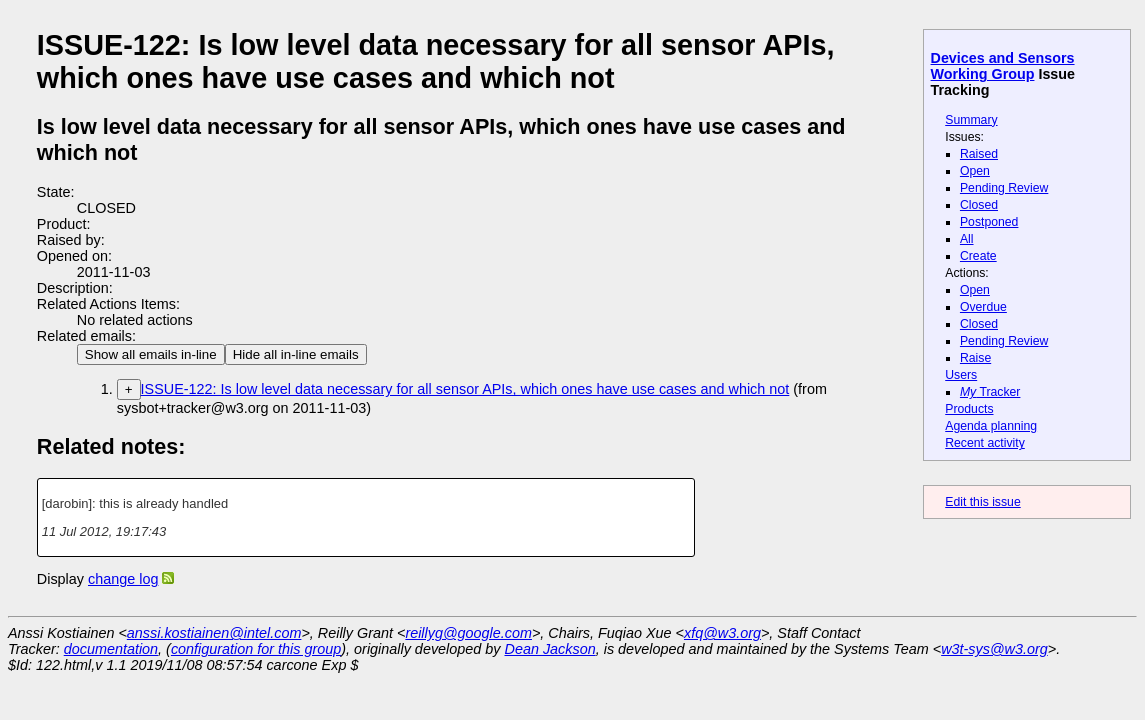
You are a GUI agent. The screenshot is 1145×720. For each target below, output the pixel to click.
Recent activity (985, 443)
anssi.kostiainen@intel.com (214, 633)
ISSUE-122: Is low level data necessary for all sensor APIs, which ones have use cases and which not (465, 389)
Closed (979, 205)
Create (978, 256)
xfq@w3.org (722, 633)
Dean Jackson (550, 649)
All (967, 239)
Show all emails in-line (151, 354)
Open (975, 171)
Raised (979, 154)
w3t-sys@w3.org (994, 649)
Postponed (989, 222)
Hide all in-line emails (296, 354)
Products (969, 409)
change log (123, 579)
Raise (975, 358)
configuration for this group (256, 649)
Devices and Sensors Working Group (1003, 66)
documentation (111, 649)
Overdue (983, 307)
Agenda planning (991, 426)
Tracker (990, 392)
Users (961, 375)
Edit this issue (982, 502)
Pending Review (1004, 188)
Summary (971, 120)
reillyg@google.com (468, 633)
